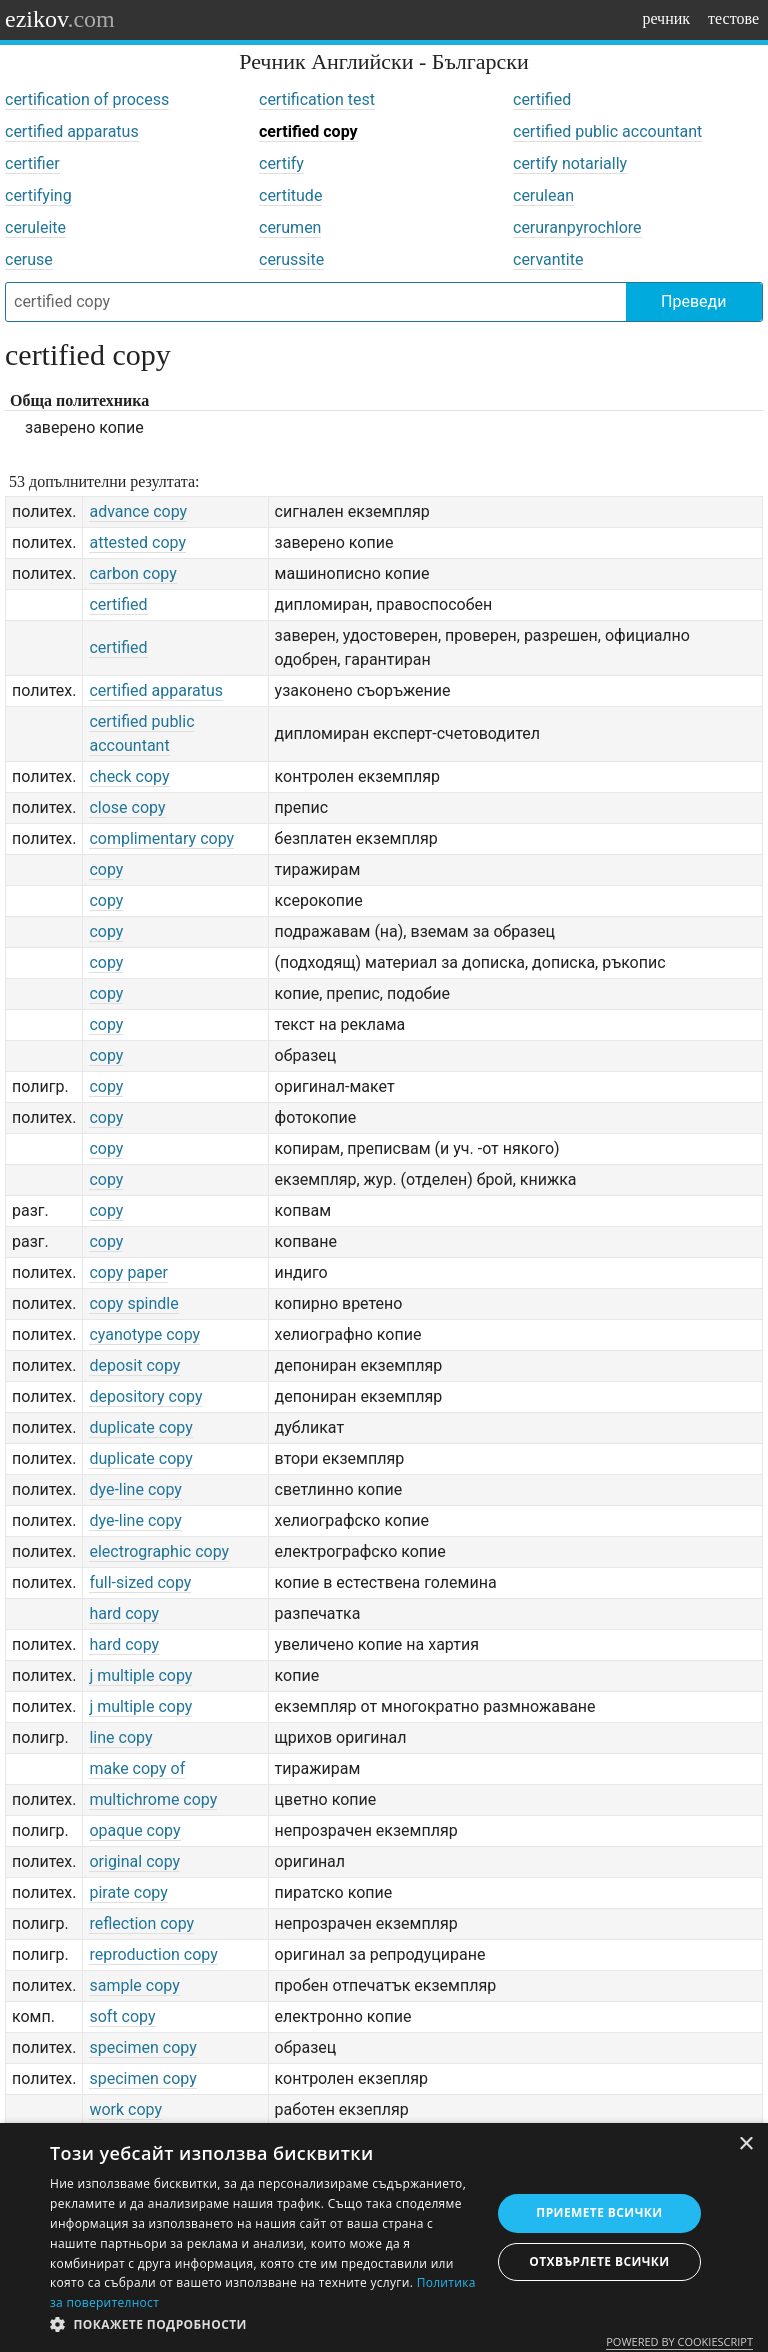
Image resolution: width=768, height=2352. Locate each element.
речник (666, 18)
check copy (129, 776)
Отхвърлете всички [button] (599, 2261)
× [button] (745, 2144)
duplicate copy (140, 1427)
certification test (317, 99)
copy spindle (133, 1303)
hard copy (124, 1613)
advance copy (138, 511)
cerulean (543, 195)
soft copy (122, 2016)
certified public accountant (607, 131)
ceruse (29, 259)
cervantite (548, 259)
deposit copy (134, 1365)
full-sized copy (140, 1582)
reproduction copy (153, 1954)
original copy (134, 1861)
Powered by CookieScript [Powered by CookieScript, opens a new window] (679, 2341)
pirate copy (128, 1892)
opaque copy (134, 1830)
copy (106, 869)
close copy (127, 807)
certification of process (87, 99)
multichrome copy (153, 1799)
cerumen (290, 227)
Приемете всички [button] (599, 2212)
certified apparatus (72, 131)
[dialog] (384, 2237)
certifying (38, 195)
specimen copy (142, 2047)
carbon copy (132, 573)
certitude (290, 195)
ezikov (60, 19)
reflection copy (141, 1923)
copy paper (128, 1272)
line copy (120, 1737)
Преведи (693, 301)
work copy (125, 2109)
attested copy (137, 542)
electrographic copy (159, 1551)
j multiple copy (140, 1675)
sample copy (134, 1985)
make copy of (137, 1768)
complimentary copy (161, 838)
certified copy (308, 131)
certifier (32, 163)
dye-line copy (135, 1489)
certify (281, 163)
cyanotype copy (144, 1334)
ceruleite (35, 227)
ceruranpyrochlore (577, 227)
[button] (264, 2325)
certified (542, 99)
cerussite (291, 259)
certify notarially (570, 163)
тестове (733, 18)
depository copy (145, 1396)
